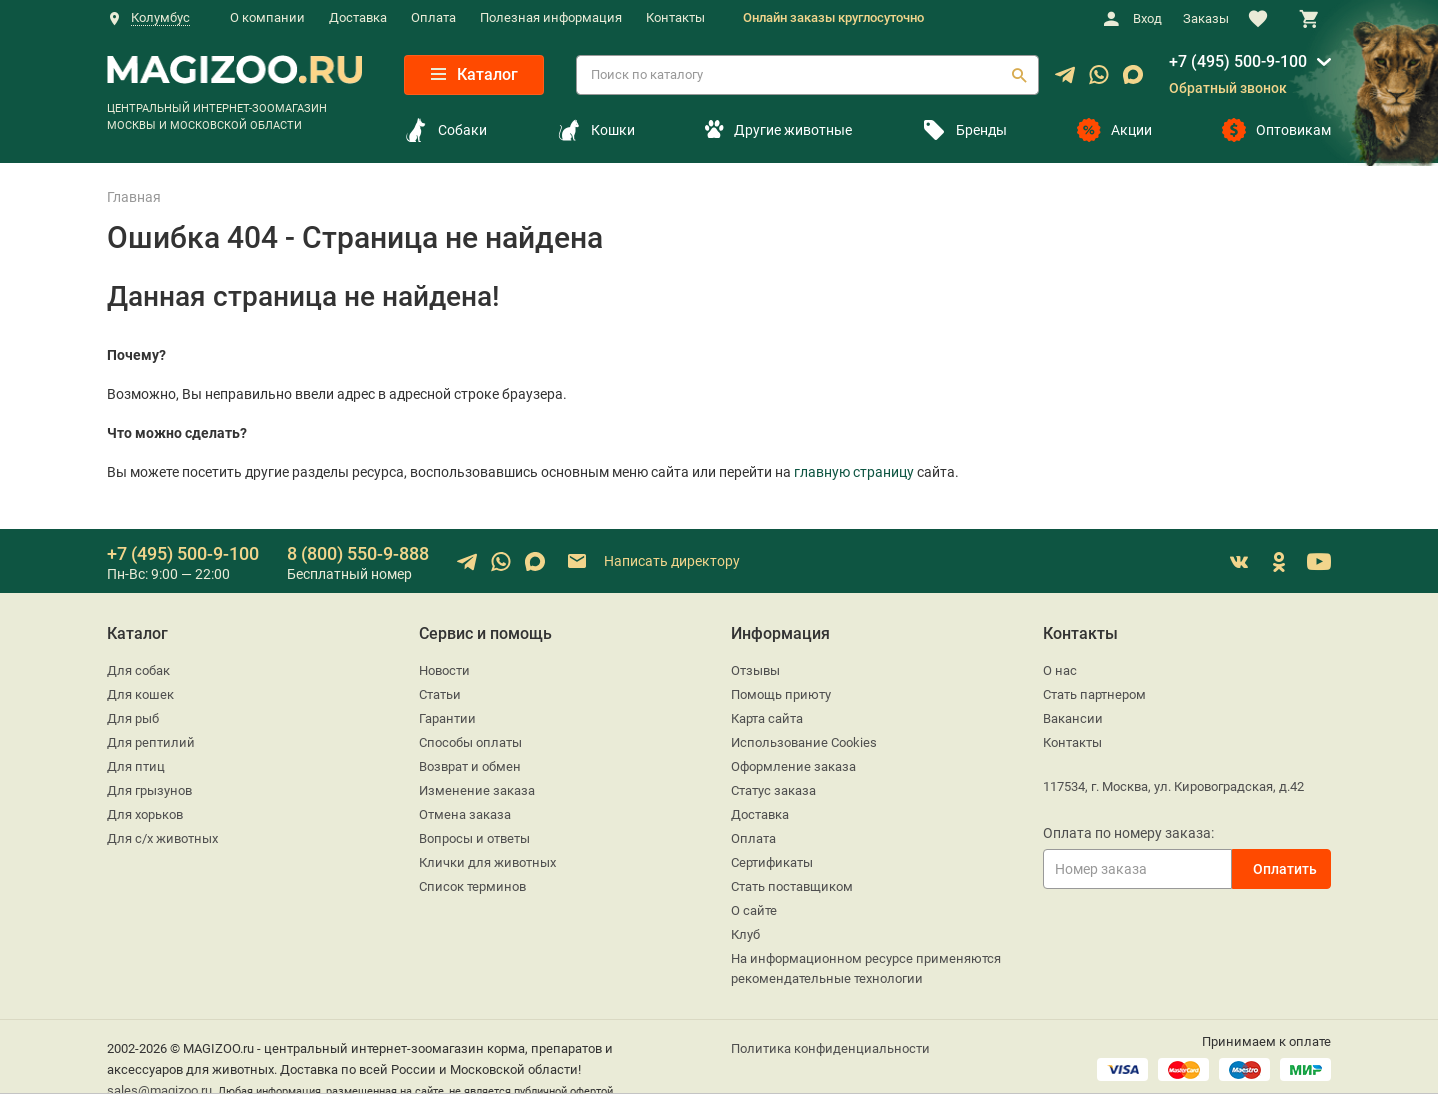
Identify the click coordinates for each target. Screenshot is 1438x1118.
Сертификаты (772, 862)
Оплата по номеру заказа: (1128, 833)
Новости (444, 670)
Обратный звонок (1228, 88)
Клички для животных (487, 862)
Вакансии (1073, 718)
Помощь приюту (781, 694)
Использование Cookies (804, 742)
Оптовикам (1276, 130)
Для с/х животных (162, 838)
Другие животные (778, 130)
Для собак (138, 670)
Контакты (675, 17)
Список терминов (472, 886)
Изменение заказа (477, 790)
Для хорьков (145, 814)
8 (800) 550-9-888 (358, 553)
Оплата (433, 17)
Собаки (445, 130)
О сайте (754, 910)
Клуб (745, 934)
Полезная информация (551, 17)
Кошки (596, 130)
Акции (1114, 130)
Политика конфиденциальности (830, 1048)
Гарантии (447, 718)
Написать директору (652, 561)
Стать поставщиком (792, 886)
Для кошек (140, 694)
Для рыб (133, 718)
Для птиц (136, 766)
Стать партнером (1094, 694)
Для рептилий (151, 742)
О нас (1060, 670)
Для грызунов (149, 790)
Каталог (474, 74)
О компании (267, 17)
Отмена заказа (465, 814)
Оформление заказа (793, 766)
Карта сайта (767, 718)
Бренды (964, 130)
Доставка (358, 17)
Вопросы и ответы (474, 838)
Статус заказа (773, 790)
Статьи (440, 694)
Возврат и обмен (470, 766)
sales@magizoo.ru (159, 1090)
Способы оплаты (470, 742)
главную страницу (854, 472)
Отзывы (755, 670)
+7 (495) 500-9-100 (1238, 61)
